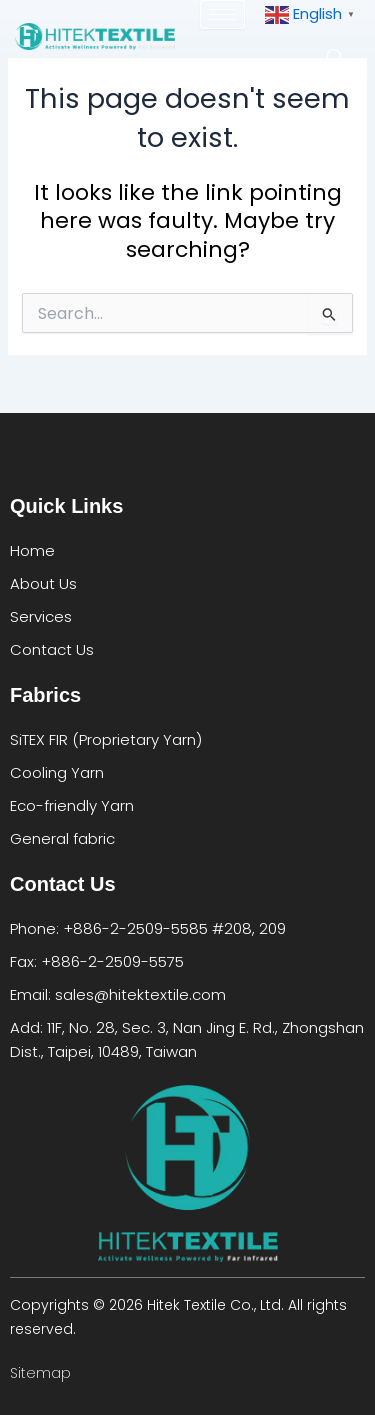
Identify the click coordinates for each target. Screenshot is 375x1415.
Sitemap (40, 1373)
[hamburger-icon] (222, 14)
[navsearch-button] (335, 54)
